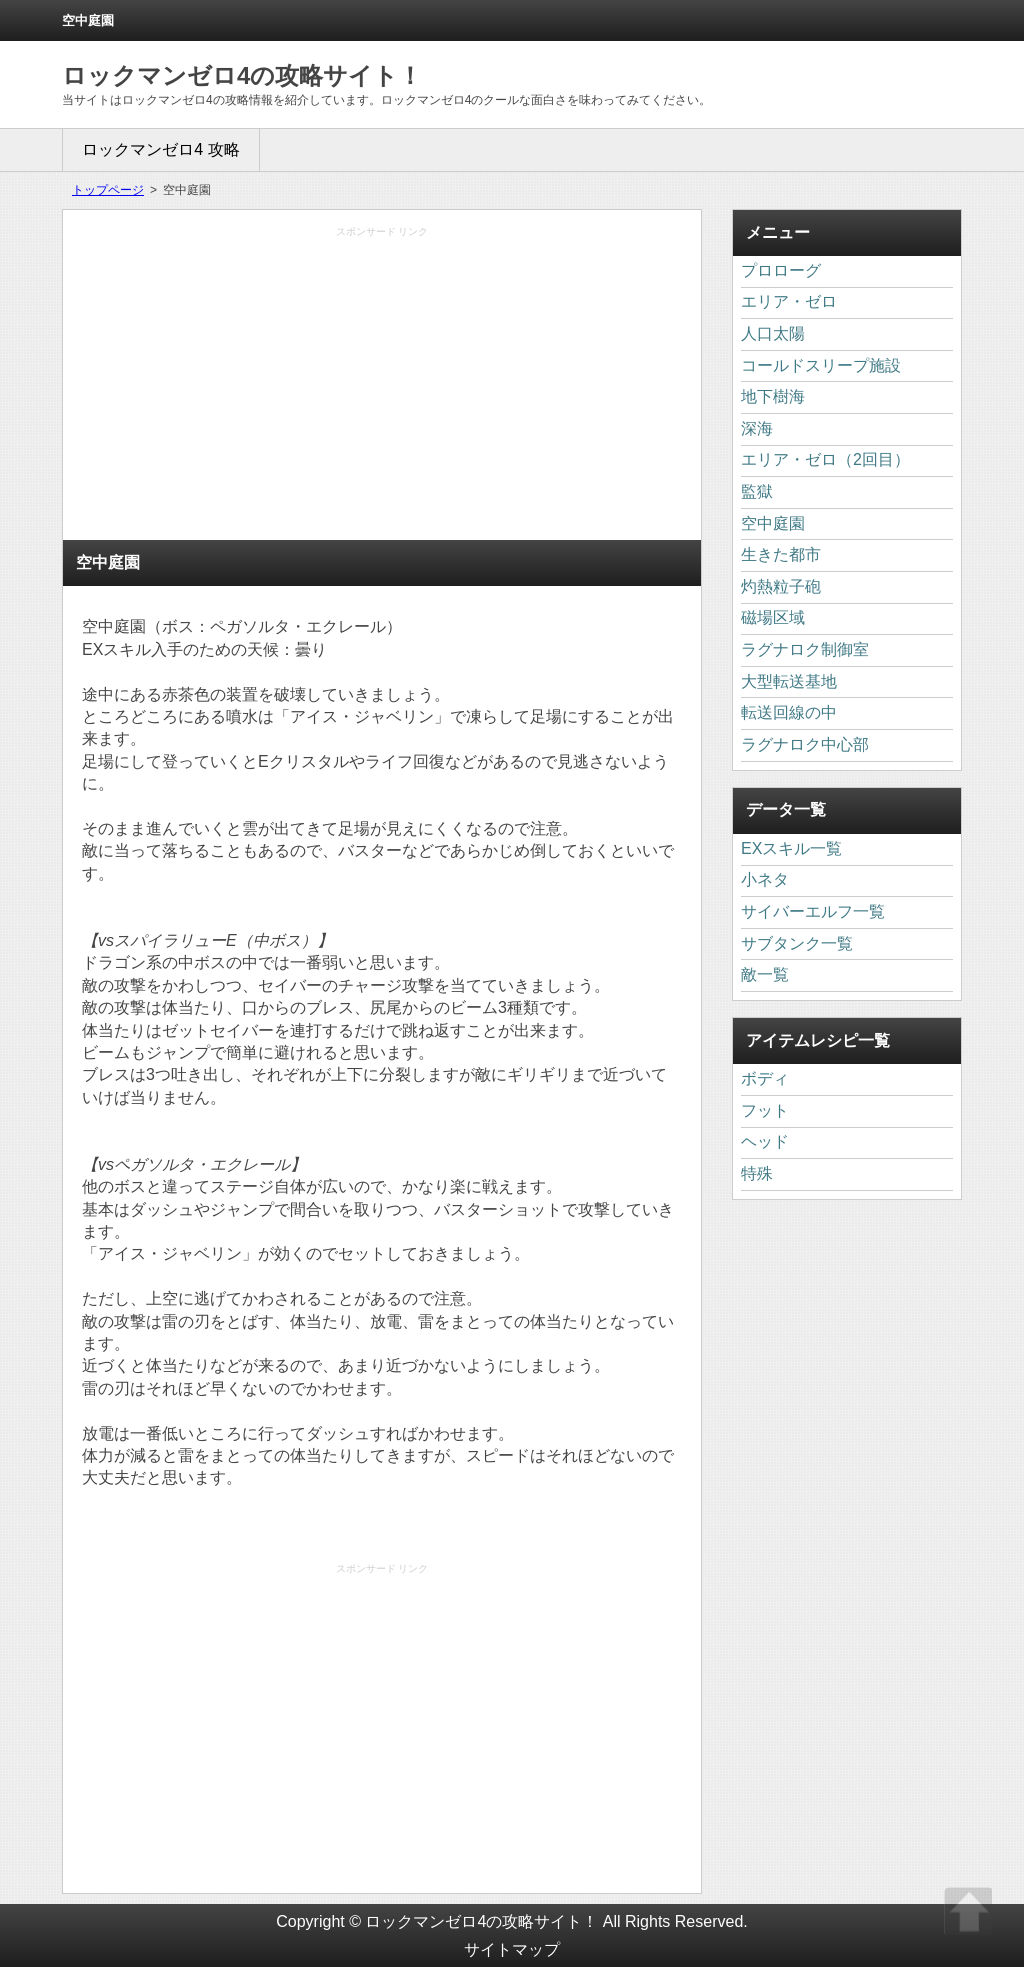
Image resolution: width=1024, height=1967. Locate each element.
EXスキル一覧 (791, 848)
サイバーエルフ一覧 (813, 911)
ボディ (765, 1078)
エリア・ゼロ (789, 301)
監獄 (757, 491)
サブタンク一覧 (797, 943)
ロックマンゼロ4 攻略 (160, 149)
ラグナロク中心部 (805, 744)
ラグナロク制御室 (805, 649)
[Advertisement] (382, 389)
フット (765, 1110)
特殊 (757, 1173)
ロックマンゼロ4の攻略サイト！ (242, 75)
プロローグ (781, 270)
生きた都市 (781, 554)
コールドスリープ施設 (821, 365)
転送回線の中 (789, 712)
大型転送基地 (789, 681)
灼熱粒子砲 (781, 586)
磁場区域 (773, 617)
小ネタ (765, 879)
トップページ (108, 190)
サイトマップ (512, 1949)
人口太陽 (773, 333)
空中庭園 (773, 523)
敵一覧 (765, 974)
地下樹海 (773, 396)
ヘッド (765, 1141)
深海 (757, 428)
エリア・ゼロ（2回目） (825, 459)
